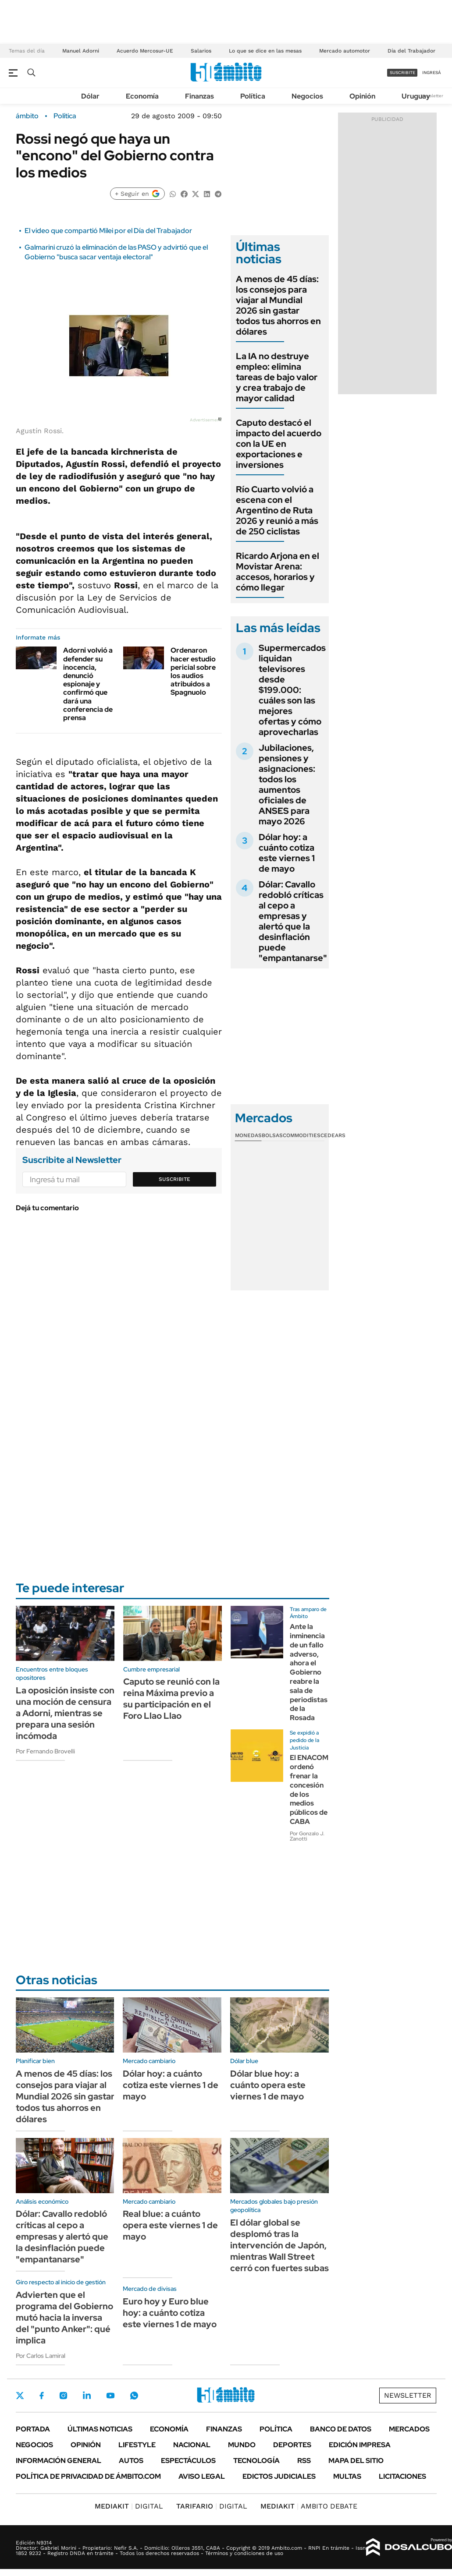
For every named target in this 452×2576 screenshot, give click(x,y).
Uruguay (416, 96)
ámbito (27, 116)
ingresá (431, 72)
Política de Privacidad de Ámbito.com (88, 2476)
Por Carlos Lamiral (40, 2356)
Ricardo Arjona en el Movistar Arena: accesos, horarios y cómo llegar (277, 571)
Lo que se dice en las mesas (265, 51)
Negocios (307, 96)
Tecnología (256, 2460)
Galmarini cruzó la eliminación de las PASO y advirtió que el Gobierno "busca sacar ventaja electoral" (116, 252)
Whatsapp (134, 2395)
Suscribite (174, 1179)
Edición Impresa (360, 2444)
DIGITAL (129, 2506)
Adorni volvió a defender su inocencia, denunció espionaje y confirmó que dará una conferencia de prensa (88, 684)
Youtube (110, 2395)
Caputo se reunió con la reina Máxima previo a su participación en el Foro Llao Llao (171, 1698)
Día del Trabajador (411, 51)
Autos (131, 2460)
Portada (33, 2429)
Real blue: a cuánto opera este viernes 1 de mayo (170, 2225)
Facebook (41, 2395)
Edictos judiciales (279, 2476)
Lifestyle (137, 2444)
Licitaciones (402, 2476)
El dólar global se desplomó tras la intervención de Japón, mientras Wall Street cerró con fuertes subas (279, 2245)
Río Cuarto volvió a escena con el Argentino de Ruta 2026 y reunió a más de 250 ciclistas (277, 510)
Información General (58, 2460)
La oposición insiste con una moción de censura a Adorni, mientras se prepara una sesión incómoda (65, 1713)
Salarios (201, 51)
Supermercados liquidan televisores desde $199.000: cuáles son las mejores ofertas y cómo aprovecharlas (292, 690)
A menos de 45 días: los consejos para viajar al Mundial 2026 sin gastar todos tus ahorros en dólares (278, 305)
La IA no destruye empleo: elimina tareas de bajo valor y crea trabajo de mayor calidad (276, 377)
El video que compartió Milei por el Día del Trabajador (108, 230)
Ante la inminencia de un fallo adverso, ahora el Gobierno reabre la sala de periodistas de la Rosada (308, 1672)
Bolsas (272, 1135)
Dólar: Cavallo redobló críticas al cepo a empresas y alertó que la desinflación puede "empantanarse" (293, 921)
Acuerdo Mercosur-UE (145, 51)
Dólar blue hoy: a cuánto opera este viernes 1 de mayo (268, 2085)
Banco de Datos (340, 2429)
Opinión (362, 96)
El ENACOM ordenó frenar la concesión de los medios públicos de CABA (309, 1789)
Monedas (248, 1135)
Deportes (292, 2444)
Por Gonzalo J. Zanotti (307, 1836)
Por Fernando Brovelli (45, 1751)
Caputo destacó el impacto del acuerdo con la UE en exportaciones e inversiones (278, 443)
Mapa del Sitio (356, 2460)
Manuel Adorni (80, 51)
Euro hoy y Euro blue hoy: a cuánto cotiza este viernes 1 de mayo (170, 2313)
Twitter (20, 2395)
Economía (142, 96)
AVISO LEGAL (201, 2476)
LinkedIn (87, 2395)
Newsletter (431, 95)
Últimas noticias (100, 2429)
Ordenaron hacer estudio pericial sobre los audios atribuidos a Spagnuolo (193, 671)
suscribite (402, 72)
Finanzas (199, 96)
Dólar (90, 96)
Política (252, 96)
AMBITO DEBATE (308, 2506)
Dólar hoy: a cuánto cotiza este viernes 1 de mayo (287, 852)
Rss (304, 2460)
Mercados (409, 2429)
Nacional (191, 2444)
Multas (347, 2476)
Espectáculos (188, 2460)
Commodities (301, 1135)
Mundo (242, 2444)
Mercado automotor (344, 51)
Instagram (63, 2395)
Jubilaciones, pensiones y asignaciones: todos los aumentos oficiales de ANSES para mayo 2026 (287, 784)
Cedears (332, 1135)
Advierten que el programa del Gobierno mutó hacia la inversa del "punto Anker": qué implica (64, 2317)
